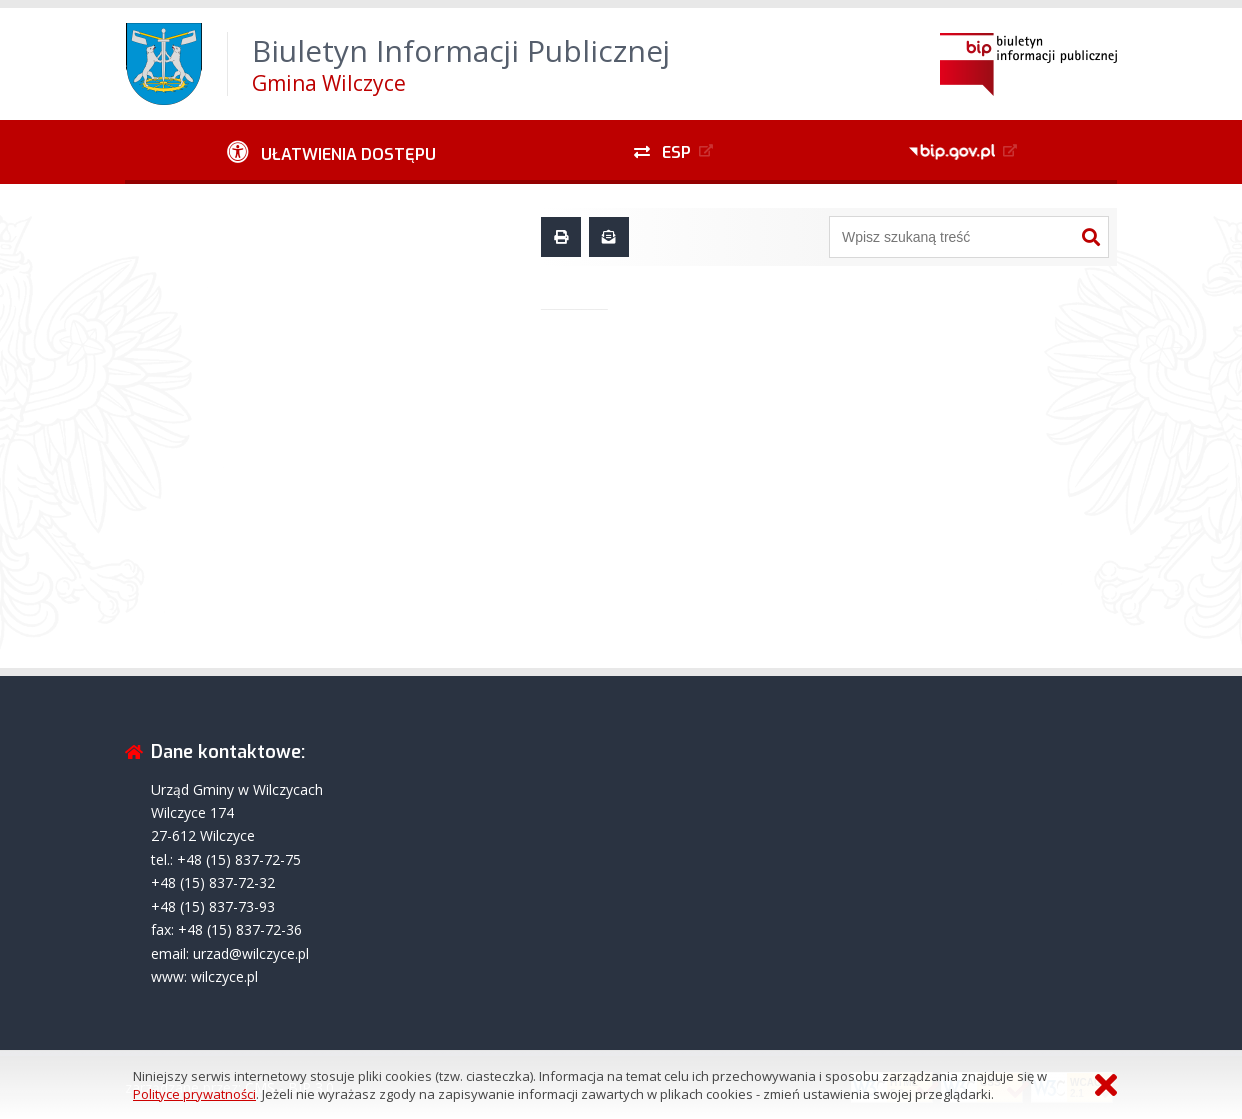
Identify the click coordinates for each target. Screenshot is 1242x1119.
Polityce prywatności (194, 1094)
